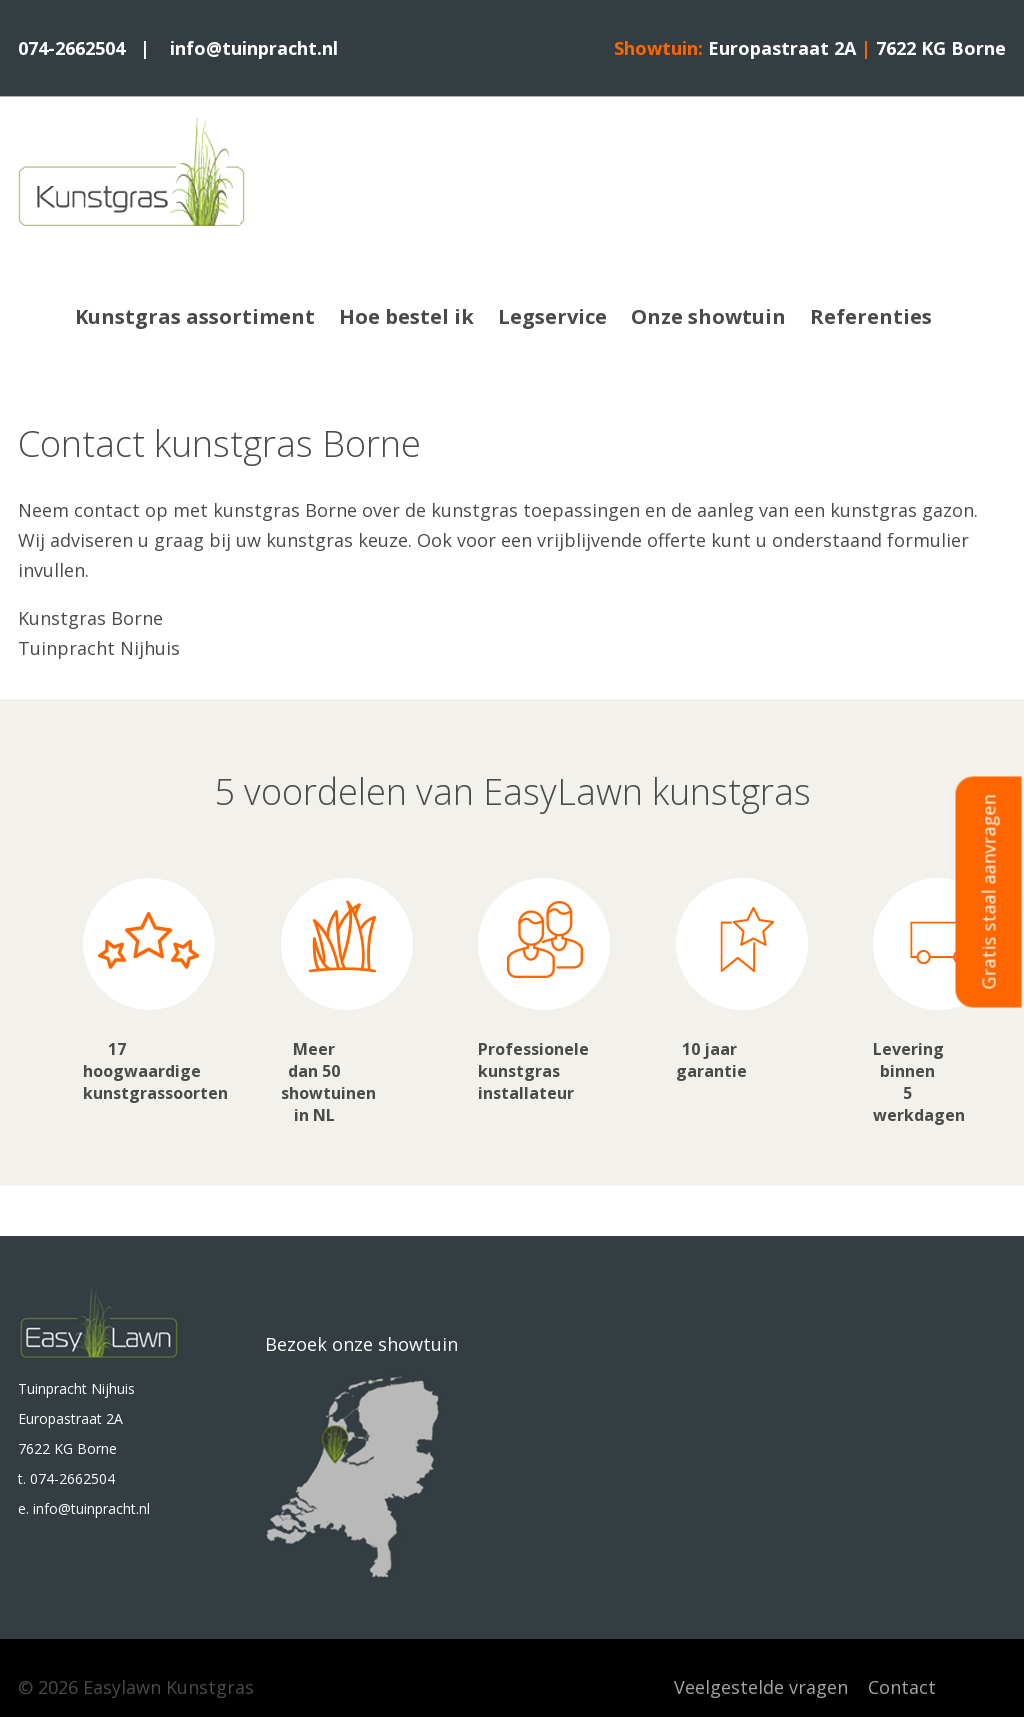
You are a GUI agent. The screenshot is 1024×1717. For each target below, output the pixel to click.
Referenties (871, 316)
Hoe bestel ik (406, 316)
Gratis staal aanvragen (989, 891)
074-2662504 (74, 48)
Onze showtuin (708, 316)
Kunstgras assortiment (195, 316)
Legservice (552, 316)
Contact (902, 1687)
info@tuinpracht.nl (254, 48)
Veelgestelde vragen (761, 1687)
